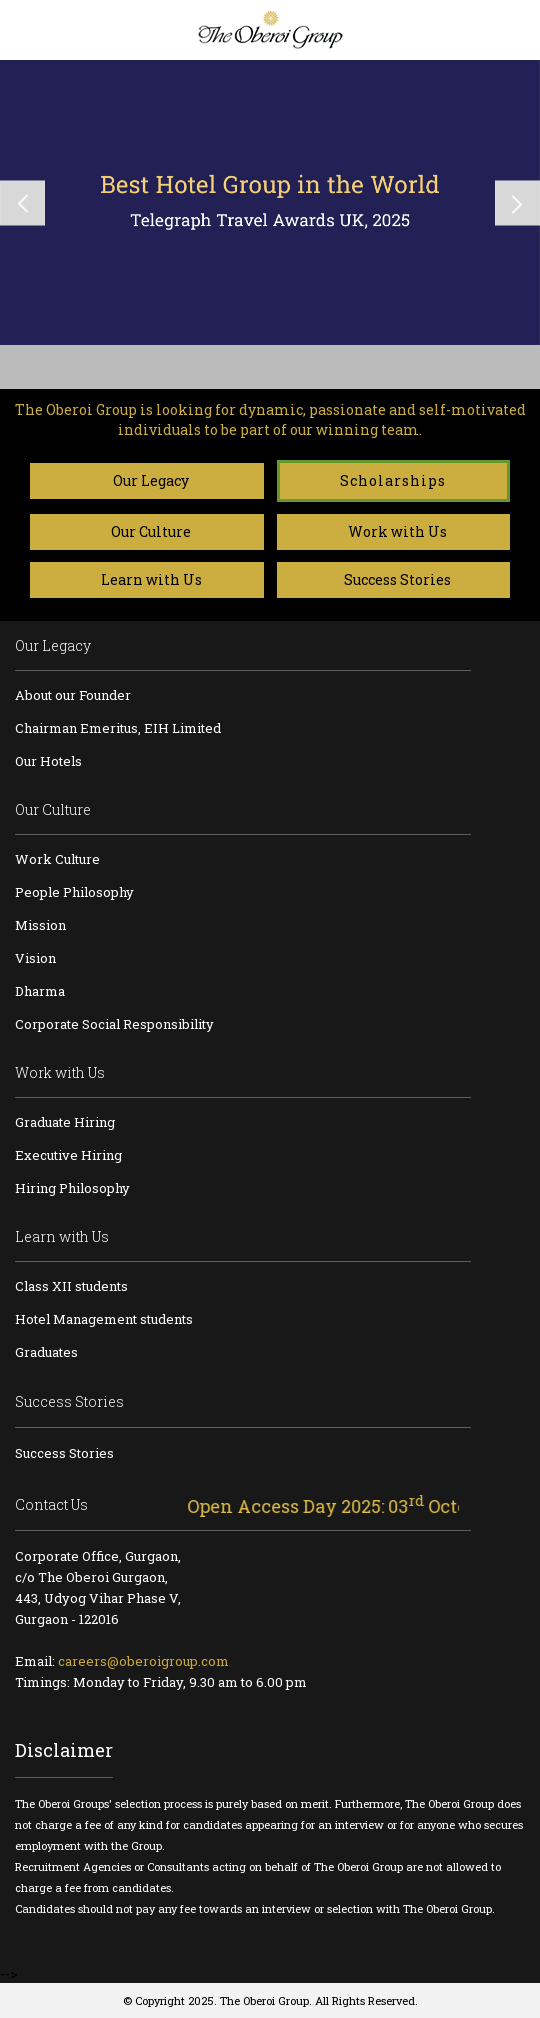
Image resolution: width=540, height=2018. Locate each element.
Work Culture (57, 859)
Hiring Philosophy (72, 1188)
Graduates (46, 1352)
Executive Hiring (68, 1155)
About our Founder (73, 695)
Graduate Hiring (65, 1122)
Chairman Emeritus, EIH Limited (118, 728)
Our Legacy (146, 480)
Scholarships (393, 480)
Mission (40, 925)
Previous (22, 202)
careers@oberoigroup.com (143, 1661)
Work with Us (393, 531)
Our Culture (146, 531)
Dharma (40, 991)
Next (517, 202)
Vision (35, 958)
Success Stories (393, 579)
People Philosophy (74, 892)
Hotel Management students (104, 1319)
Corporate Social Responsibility (114, 1024)
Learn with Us (147, 579)
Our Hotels (48, 761)
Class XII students (71, 1286)
